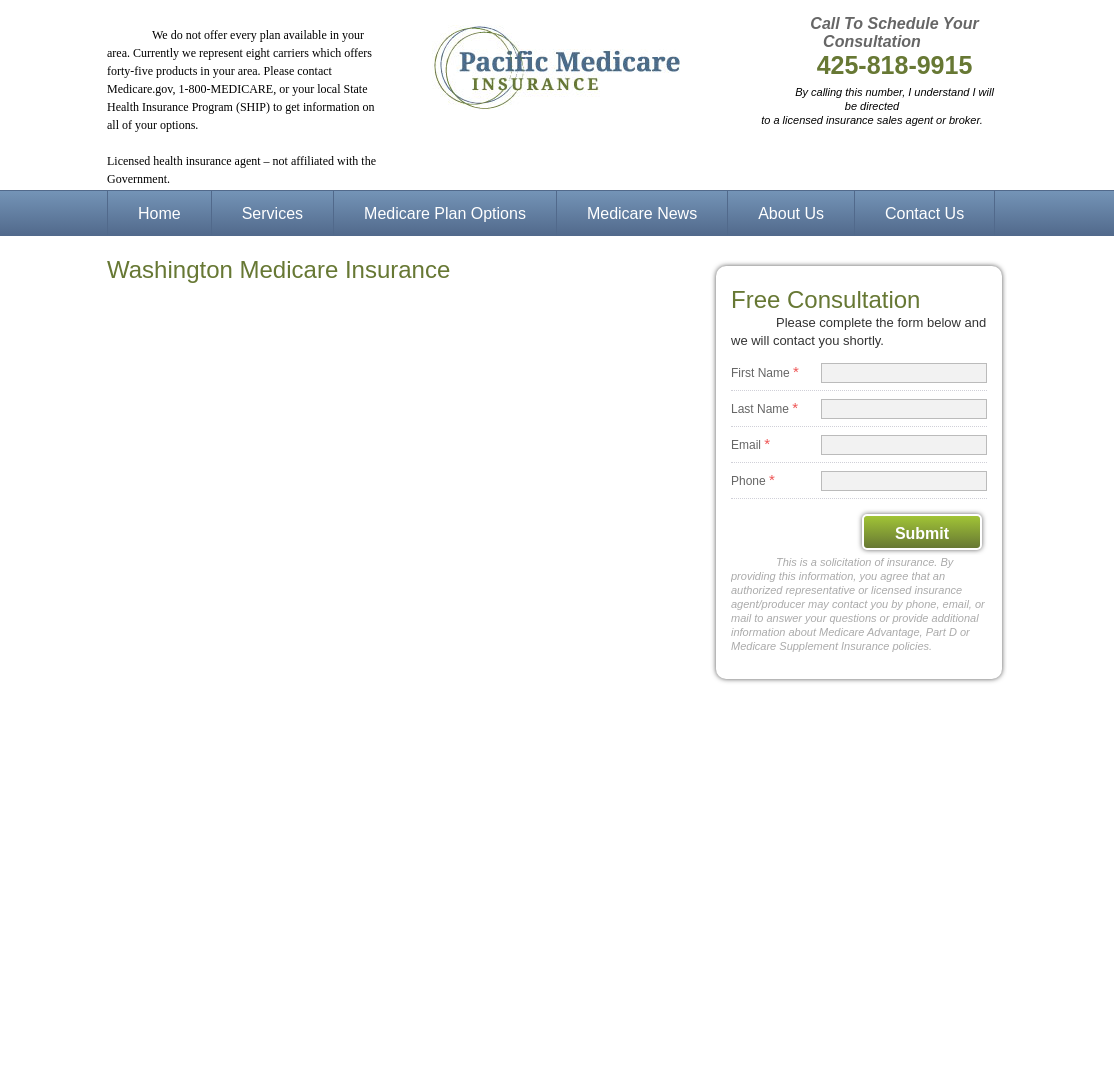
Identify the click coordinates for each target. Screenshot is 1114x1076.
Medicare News (642, 213)
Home (159, 213)
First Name (765, 371)
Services (272, 213)
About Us (791, 213)
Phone (753, 479)
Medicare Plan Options (445, 213)
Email (750, 443)
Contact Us (924, 213)
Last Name (764, 407)
